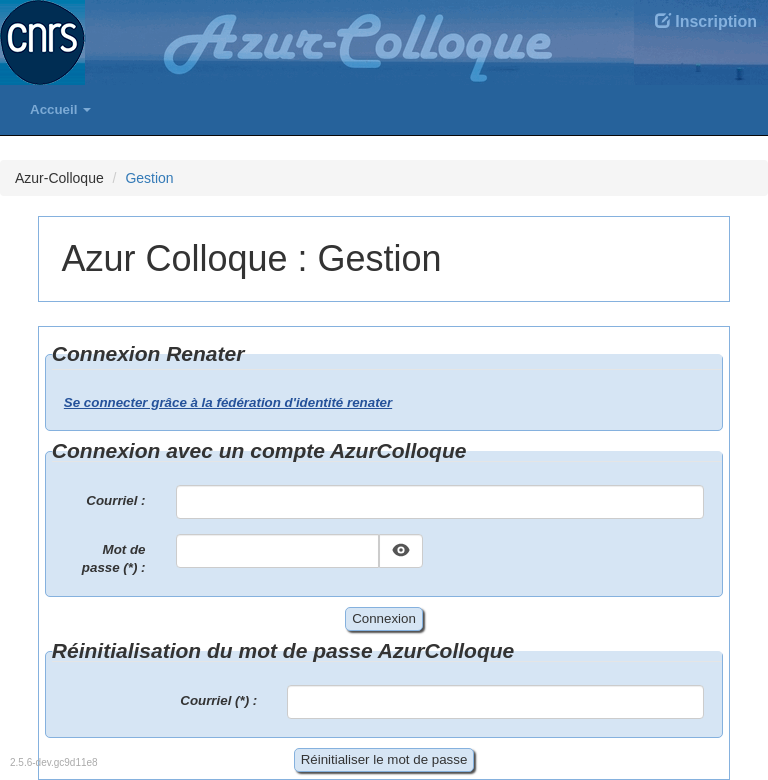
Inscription (706, 21)
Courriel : (115, 500)
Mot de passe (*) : (114, 559)
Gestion (149, 178)
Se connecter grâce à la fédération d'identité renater (228, 402)
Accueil (60, 109)
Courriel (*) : (218, 700)
